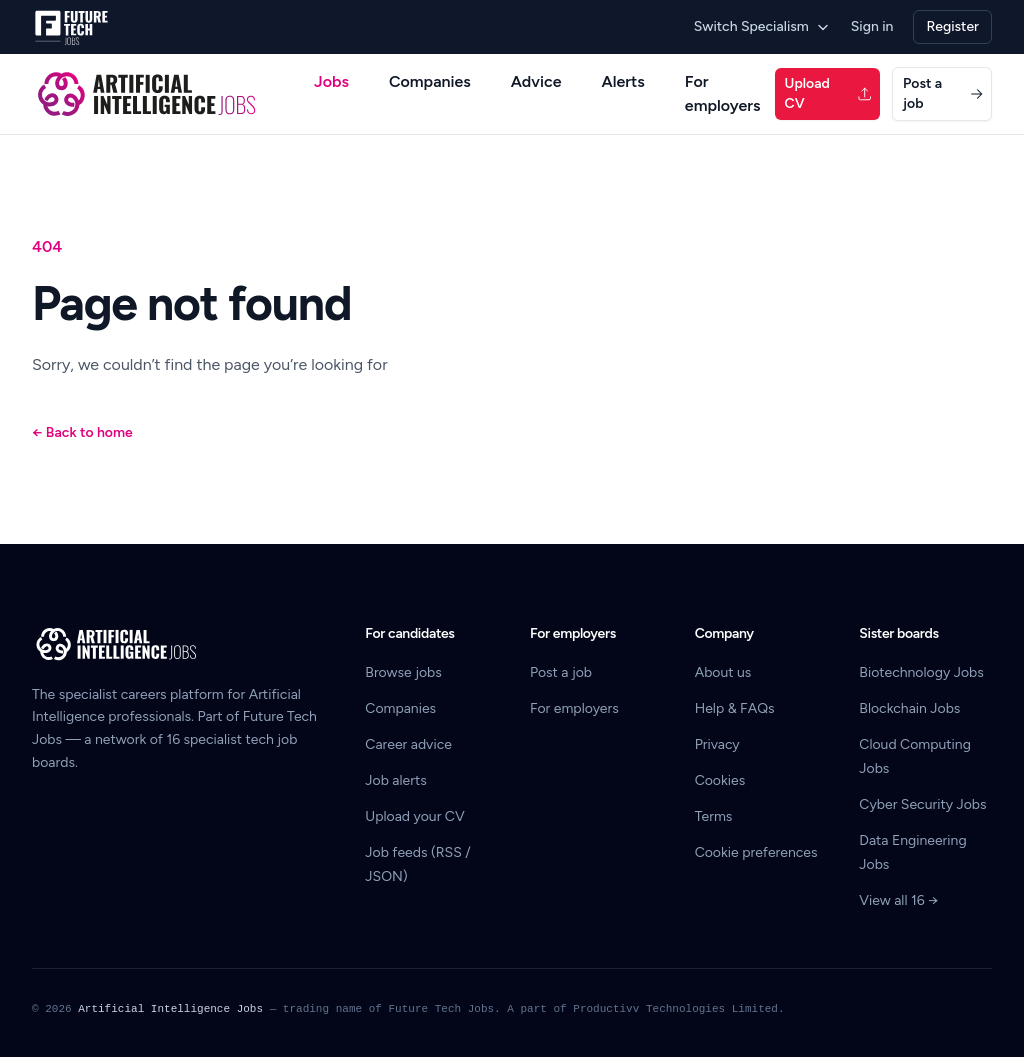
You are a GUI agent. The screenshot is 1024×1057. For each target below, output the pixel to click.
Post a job (943, 93)
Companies (430, 81)
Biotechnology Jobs (921, 672)
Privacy (717, 744)
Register (952, 26)
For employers (723, 93)
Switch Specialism (762, 26)
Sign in (872, 26)
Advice (536, 81)
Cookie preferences (756, 852)
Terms (714, 816)
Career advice (408, 744)
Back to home (82, 432)
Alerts (623, 81)
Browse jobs (403, 672)
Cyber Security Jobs (922, 804)
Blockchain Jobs (909, 708)
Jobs (331, 81)
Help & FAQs (735, 708)
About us (723, 672)
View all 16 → (898, 900)
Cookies (720, 780)
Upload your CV (414, 816)
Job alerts (395, 780)
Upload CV (829, 93)
